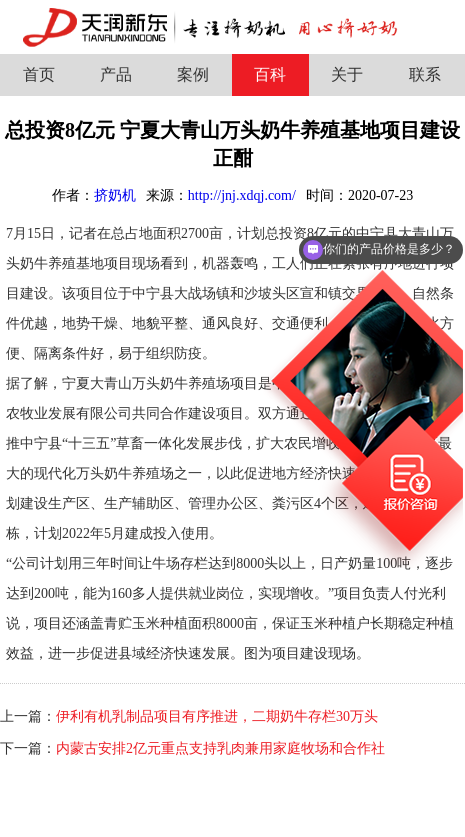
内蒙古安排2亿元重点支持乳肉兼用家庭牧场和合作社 (220, 748)
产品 (116, 74)
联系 (425, 74)
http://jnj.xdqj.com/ (242, 195)
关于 (347, 74)
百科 (270, 74)
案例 (193, 74)
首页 (39, 74)
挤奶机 (115, 195)
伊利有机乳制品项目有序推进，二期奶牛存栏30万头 (217, 716)
